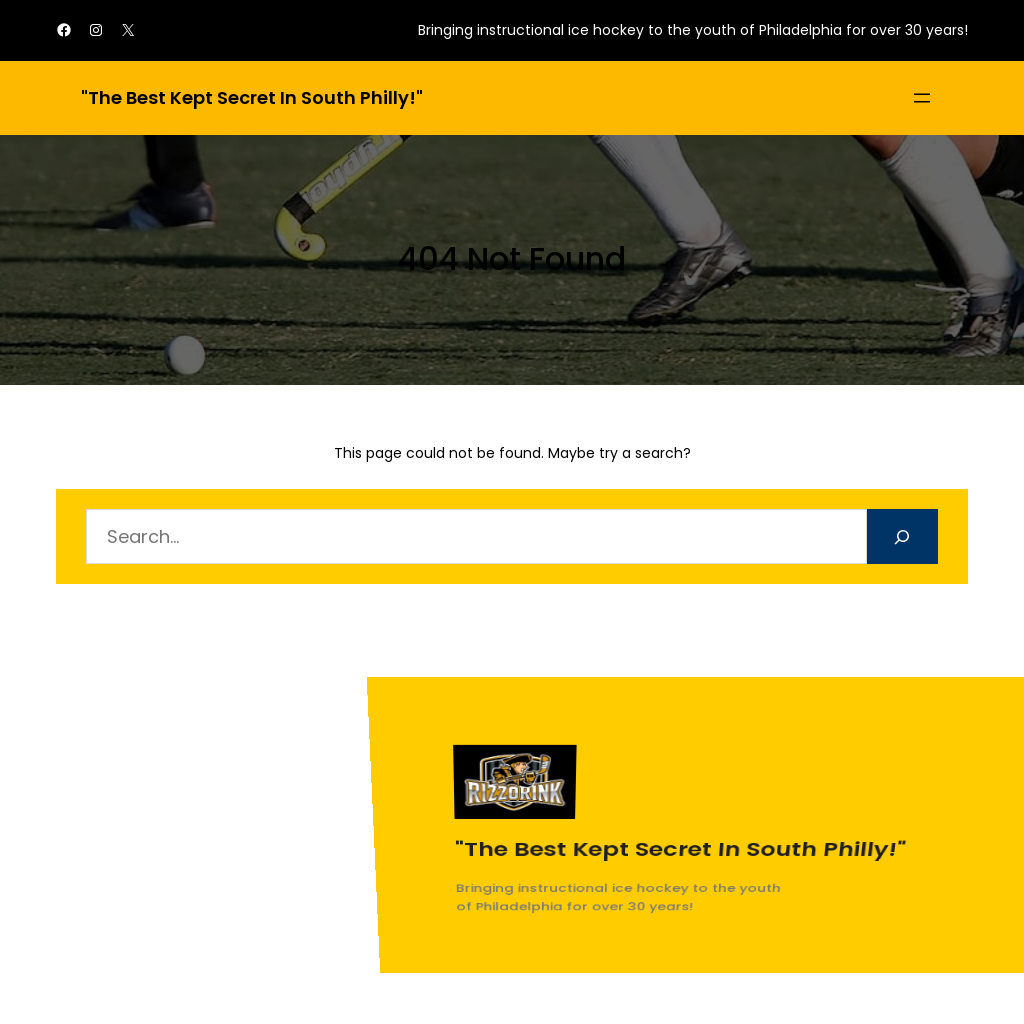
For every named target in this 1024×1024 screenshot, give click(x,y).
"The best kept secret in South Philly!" (252, 97)
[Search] (902, 536)
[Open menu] (922, 98)
